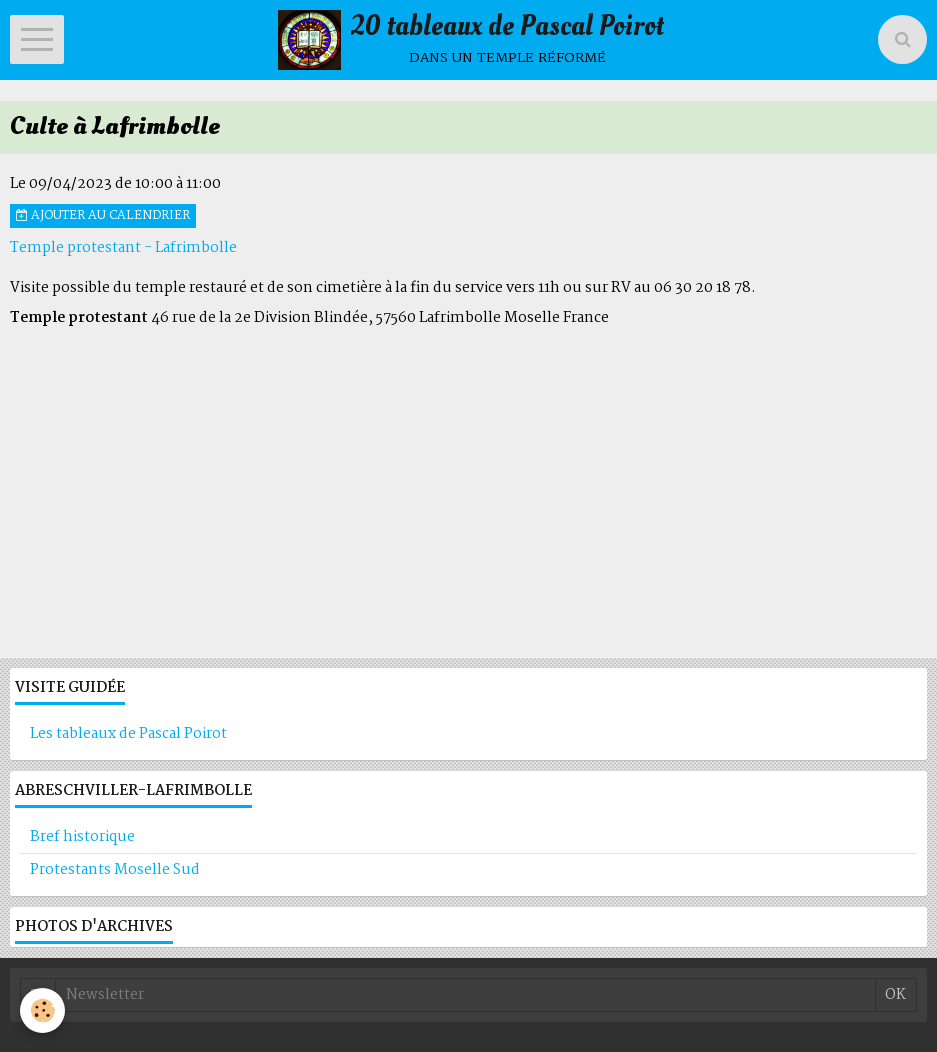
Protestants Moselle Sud (115, 870)
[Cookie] (42, 1010)
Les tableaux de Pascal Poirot (128, 734)
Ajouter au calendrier (103, 216)
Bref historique (82, 837)
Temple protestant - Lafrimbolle (123, 248)
